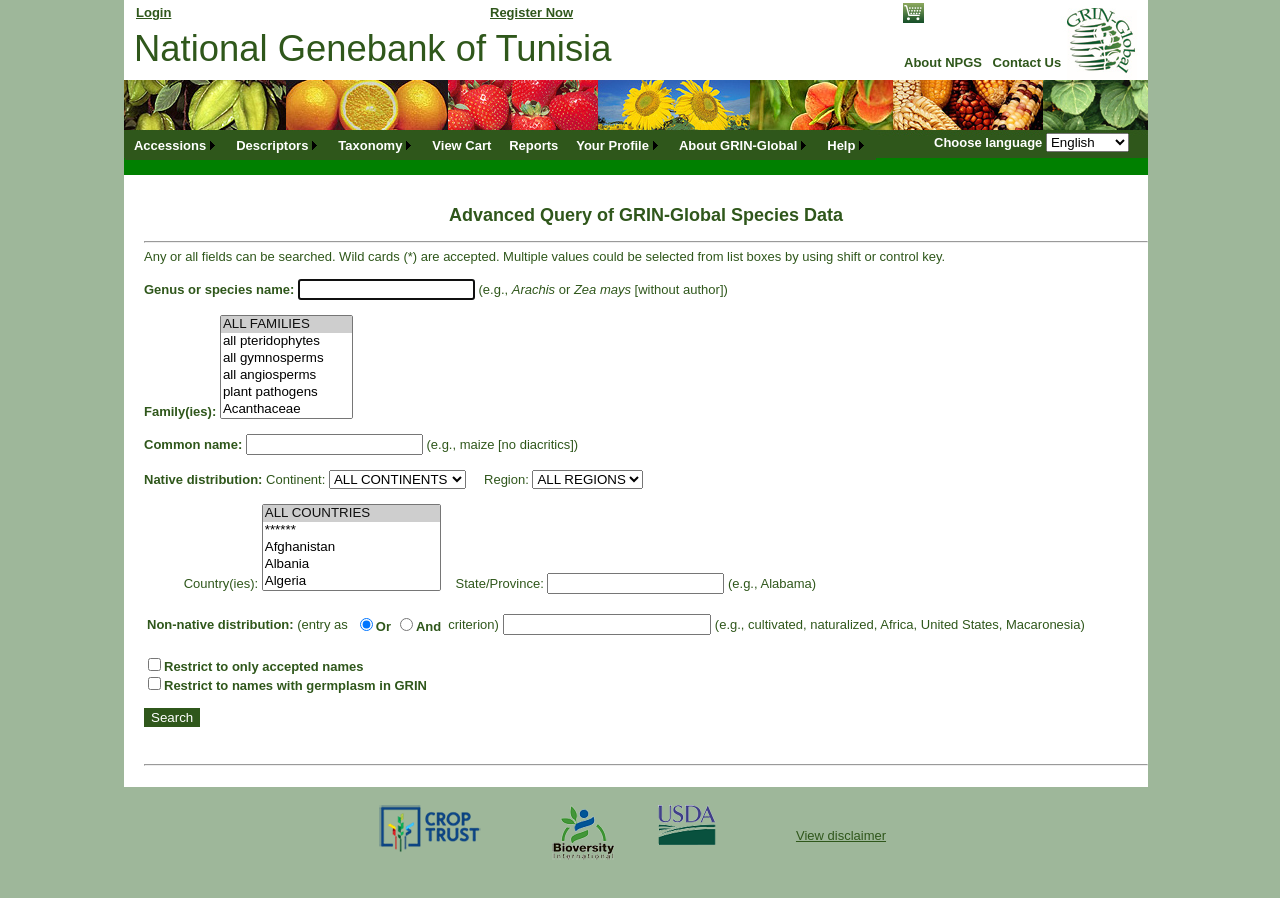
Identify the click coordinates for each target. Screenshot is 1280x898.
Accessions (170, 145)
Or (383, 626)
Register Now (531, 12)
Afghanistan (351, 547)
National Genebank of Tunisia (372, 48)
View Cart (461, 145)
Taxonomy (370, 145)
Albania (351, 564)
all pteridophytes (286, 341)
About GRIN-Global (738, 145)
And (428, 626)
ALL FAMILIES (286, 324)
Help (841, 145)
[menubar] (500, 145)
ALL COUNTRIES (351, 513)
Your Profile (612, 145)
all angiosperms (286, 375)
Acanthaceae (286, 409)
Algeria (351, 581)
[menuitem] (176, 145)
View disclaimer (841, 835)
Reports (533, 145)
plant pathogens (286, 392)
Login (153, 12)
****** (351, 530)
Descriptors (272, 145)
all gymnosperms (286, 358)
